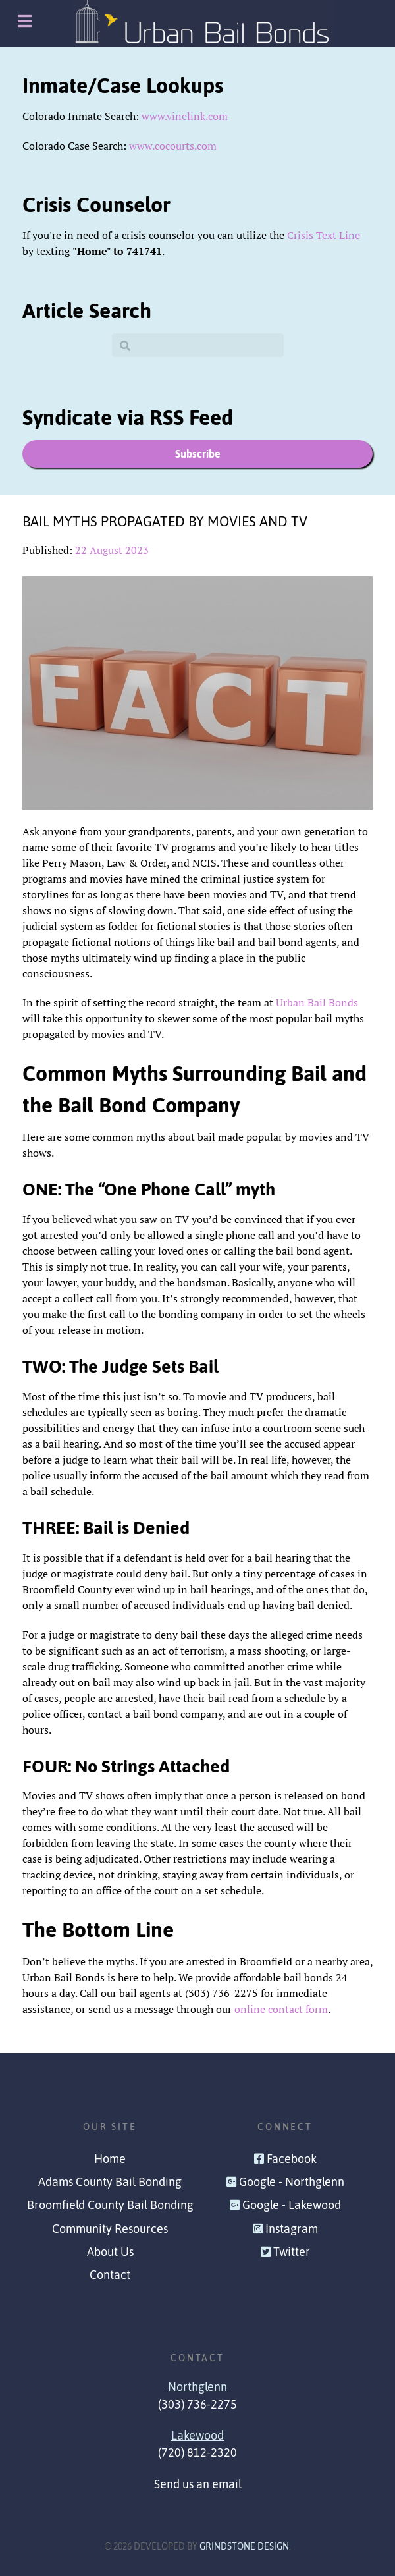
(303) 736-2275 (197, 2404)
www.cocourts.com (173, 145)
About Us (110, 2252)
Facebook (292, 2159)
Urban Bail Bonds (317, 1002)
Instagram (291, 2228)
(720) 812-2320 (197, 2452)
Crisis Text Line (323, 235)
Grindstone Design (244, 2546)
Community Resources (110, 2228)
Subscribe (198, 454)
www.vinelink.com (185, 116)
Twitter (291, 2252)
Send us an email (198, 2484)
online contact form (281, 2009)
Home (110, 2159)
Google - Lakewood (291, 2205)
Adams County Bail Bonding (110, 2182)
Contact (110, 2275)
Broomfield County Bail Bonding (110, 2205)
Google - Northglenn (291, 2182)
